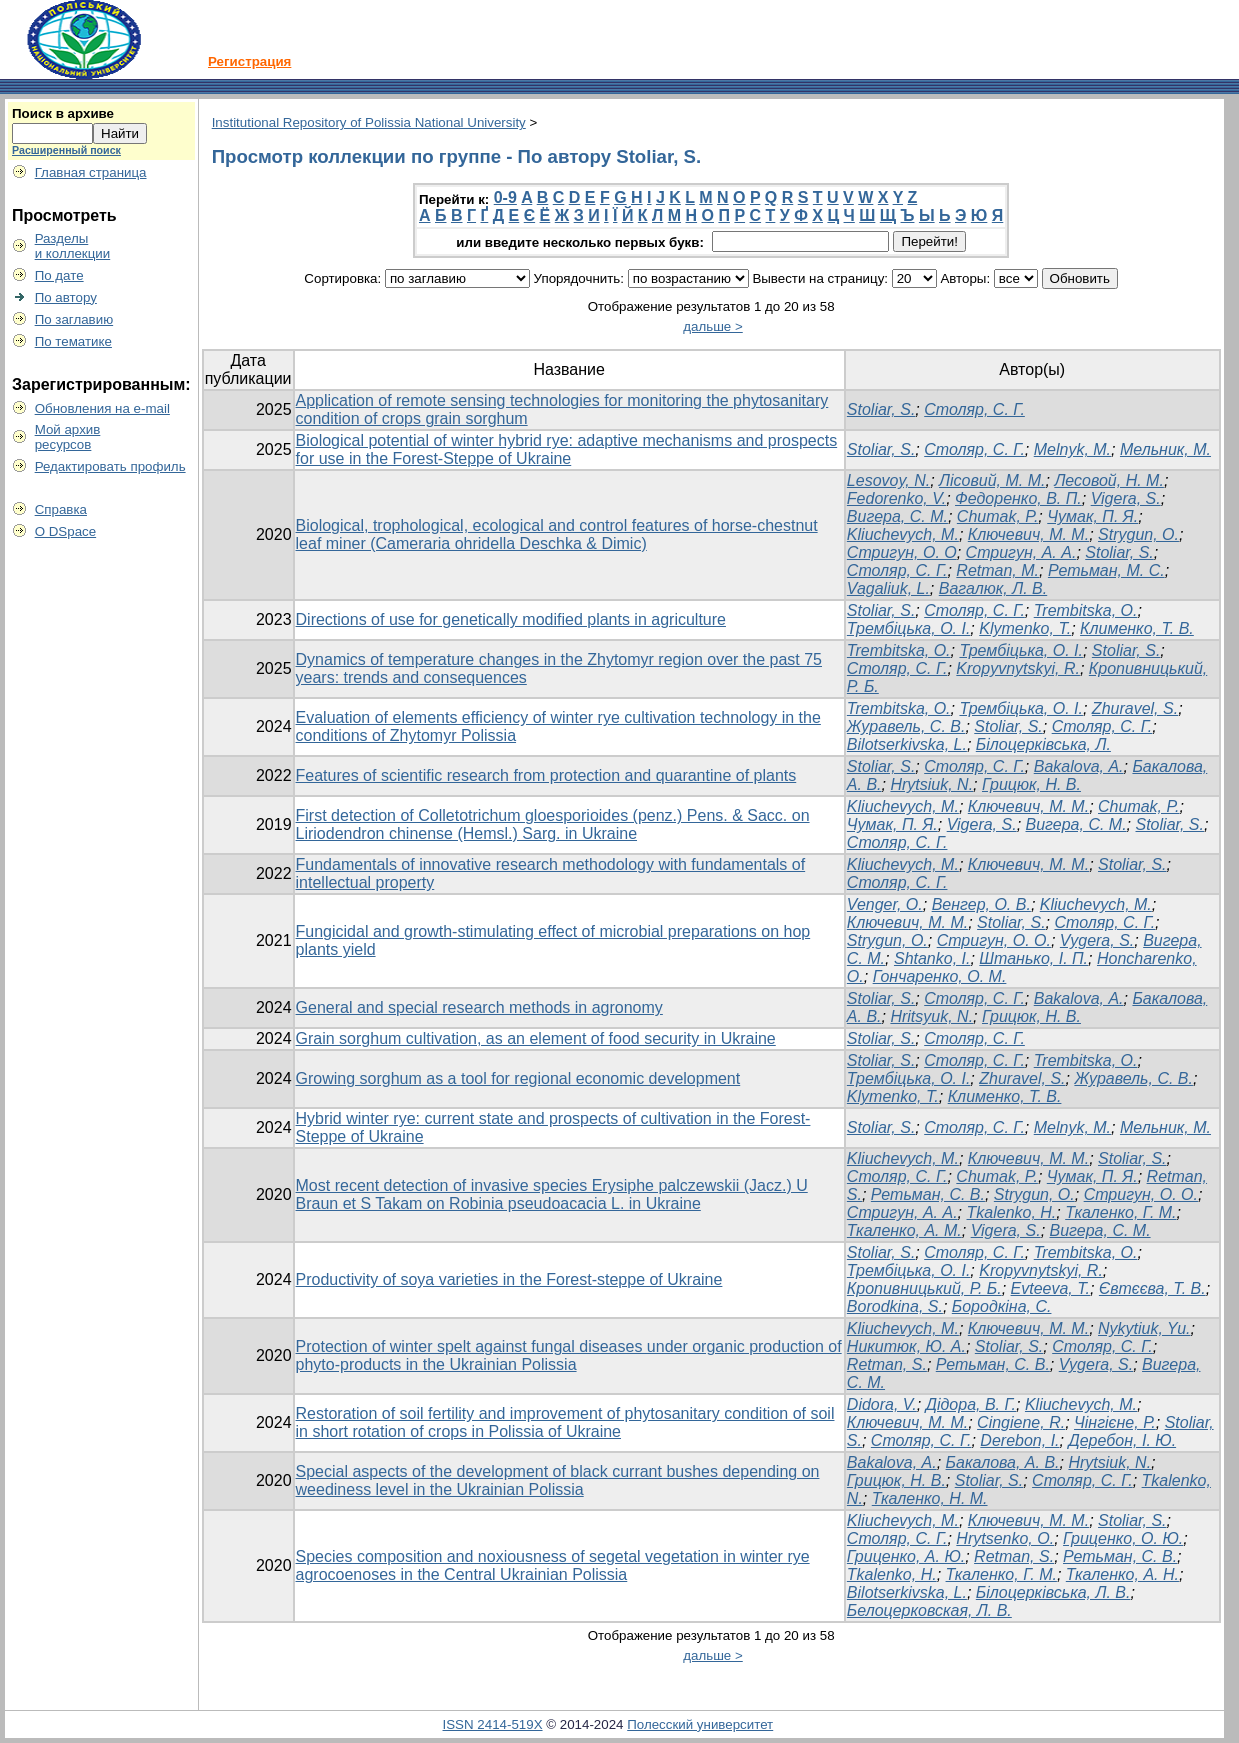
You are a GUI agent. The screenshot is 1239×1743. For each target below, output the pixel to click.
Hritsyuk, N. (931, 1016)
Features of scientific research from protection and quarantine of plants (546, 775)
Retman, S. (887, 1364)
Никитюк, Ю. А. (906, 1346)
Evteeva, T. (1050, 1288)
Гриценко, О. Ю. (1123, 1538)
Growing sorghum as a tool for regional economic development (518, 1078)
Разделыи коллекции (73, 246)
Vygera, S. (1097, 940)
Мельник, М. (1165, 449)
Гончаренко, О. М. (940, 976)
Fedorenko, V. (896, 498)
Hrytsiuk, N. (931, 784)
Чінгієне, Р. (1115, 1422)
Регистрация (249, 61)
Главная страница (91, 172)
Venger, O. (885, 904)
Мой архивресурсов (68, 437)
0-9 (505, 197)
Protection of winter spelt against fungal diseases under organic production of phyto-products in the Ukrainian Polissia (569, 1355)
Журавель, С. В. (906, 726)
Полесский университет (700, 1724)
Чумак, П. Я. (1092, 516)
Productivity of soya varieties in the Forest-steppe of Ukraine (509, 1279)
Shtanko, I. (932, 958)
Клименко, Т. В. (1137, 628)
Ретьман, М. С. (1106, 570)
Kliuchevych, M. (903, 534)
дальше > (713, 326)
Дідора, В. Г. (971, 1404)
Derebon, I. (1019, 1440)
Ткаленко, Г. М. (1120, 1212)
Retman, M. (997, 570)
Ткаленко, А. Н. (1122, 1574)
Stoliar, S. (881, 409)
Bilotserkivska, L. (907, 744)
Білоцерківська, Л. (1043, 744)
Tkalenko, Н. (1012, 1212)
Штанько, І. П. (1033, 958)
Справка (61, 509)
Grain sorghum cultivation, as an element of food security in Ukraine (536, 1038)
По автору (66, 297)
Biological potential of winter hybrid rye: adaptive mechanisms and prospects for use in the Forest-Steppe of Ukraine (567, 449)
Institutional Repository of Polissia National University (369, 122)
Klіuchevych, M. (903, 1158)
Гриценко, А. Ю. (906, 1556)
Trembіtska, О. (1086, 610)
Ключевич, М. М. (1028, 534)
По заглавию (74, 319)
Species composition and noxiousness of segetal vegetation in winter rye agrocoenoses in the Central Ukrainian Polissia (553, 1565)
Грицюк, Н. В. (1031, 784)
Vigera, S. (1126, 498)
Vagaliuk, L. (888, 588)
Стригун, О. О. (1141, 1194)
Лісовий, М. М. (992, 480)
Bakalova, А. (1079, 766)
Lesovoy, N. (888, 480)
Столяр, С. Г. (974, 409)
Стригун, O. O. (994, 940)
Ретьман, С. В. (928, 1194)
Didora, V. (882, 1404)
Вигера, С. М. (897, 516)
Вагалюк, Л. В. (993, 588)
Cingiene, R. (1021, 1422)
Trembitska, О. (1086, 1252)
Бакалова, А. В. (1003, 1462)
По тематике (73, 341)
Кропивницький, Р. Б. (924, 1288)
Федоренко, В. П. (1018, 498)
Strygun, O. (1138, 534)
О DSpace (66, 531)
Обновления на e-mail (102, 408)
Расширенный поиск (66, 150)
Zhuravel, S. (1135, 708)
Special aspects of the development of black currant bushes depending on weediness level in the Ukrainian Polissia (558, 1480)
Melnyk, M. (1072, 449)
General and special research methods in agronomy (479, 1007)
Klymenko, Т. (1025, 628)
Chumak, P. (998, 516)
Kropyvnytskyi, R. (1018, 668)
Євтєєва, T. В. (1152, 1288)
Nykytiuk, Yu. (1144, 1328)
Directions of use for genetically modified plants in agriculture (511, 619)
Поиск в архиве (63, 113)
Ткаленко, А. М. (904, 1230)
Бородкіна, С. (1002, 1306)
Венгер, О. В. (981, 904)
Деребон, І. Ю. (1122, 1440)
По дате (59, 275)
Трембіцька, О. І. (909, 628)
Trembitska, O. (899, 650)
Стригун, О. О (902, 552)
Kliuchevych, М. (1096, 904)
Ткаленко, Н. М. (930, 1498)
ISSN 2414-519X (493, 1724)
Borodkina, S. (895, 1306)
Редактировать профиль (110, 466)
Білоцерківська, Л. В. (1053, 1592)
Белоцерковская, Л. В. (929, 1610)
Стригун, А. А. (1021, 552)
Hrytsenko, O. (1005, 1538)
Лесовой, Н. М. (1109, 480)
